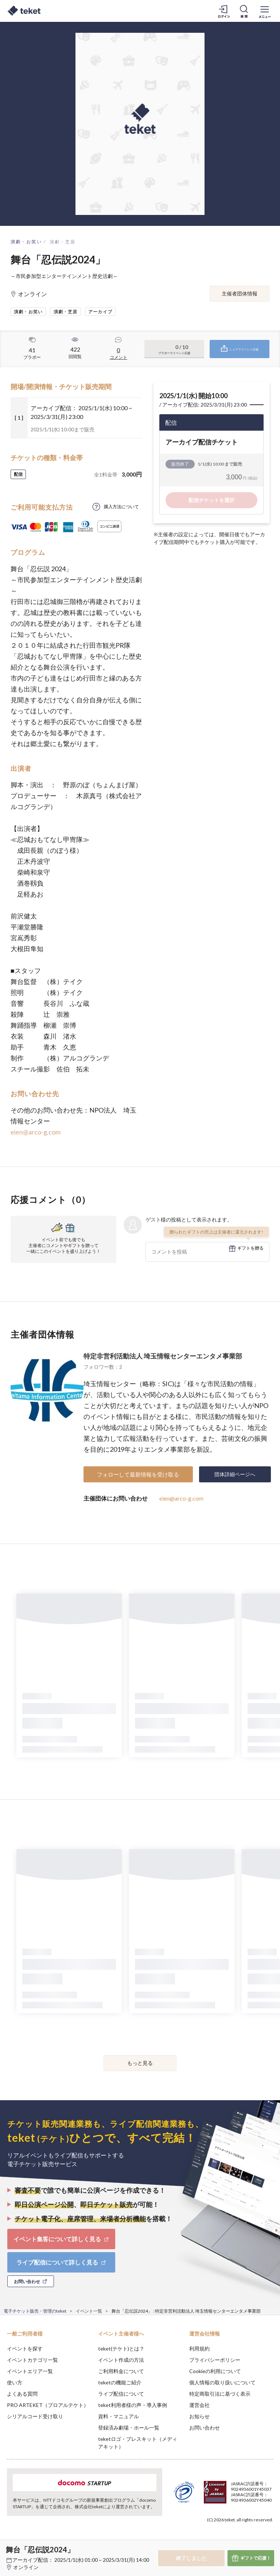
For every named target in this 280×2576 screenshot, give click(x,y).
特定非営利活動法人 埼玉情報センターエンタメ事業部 (162, 1356)
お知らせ (199, 2416)
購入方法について (121, 506)
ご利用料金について (121, 2371)
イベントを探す (25, 2348)
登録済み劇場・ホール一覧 (128, 2427)
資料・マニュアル (118, 2416)
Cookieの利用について (215, 2371)
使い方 (14, 2382)
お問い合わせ (204, 2427)
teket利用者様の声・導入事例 (132, 2405)
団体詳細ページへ (234, 1474)
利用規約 (199, 2348)
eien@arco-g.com (36, 1132)
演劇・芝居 (63, 241)
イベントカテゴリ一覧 (32, 2360)
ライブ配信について (121, 2394)
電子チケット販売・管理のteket (35, 2311)
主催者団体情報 (239, 293)
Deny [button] (217, 2540)
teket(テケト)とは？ (121, 2348)
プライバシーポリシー (214, 2360)
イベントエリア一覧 (30, 2371)
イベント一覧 (89, 2311)
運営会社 (199, 2405)
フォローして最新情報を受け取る (138, 1474)
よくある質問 (22, 2394)
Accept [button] (255, 2539)
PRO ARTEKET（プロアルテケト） (48, 2405)
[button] (10, 2549)
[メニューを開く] (265, 11)
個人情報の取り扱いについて (222, 2382)
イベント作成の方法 (121, 2360)
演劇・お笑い (26, 241)
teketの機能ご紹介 (119, 2382)
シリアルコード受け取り (35, 2416)
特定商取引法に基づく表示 (219, 2394)
